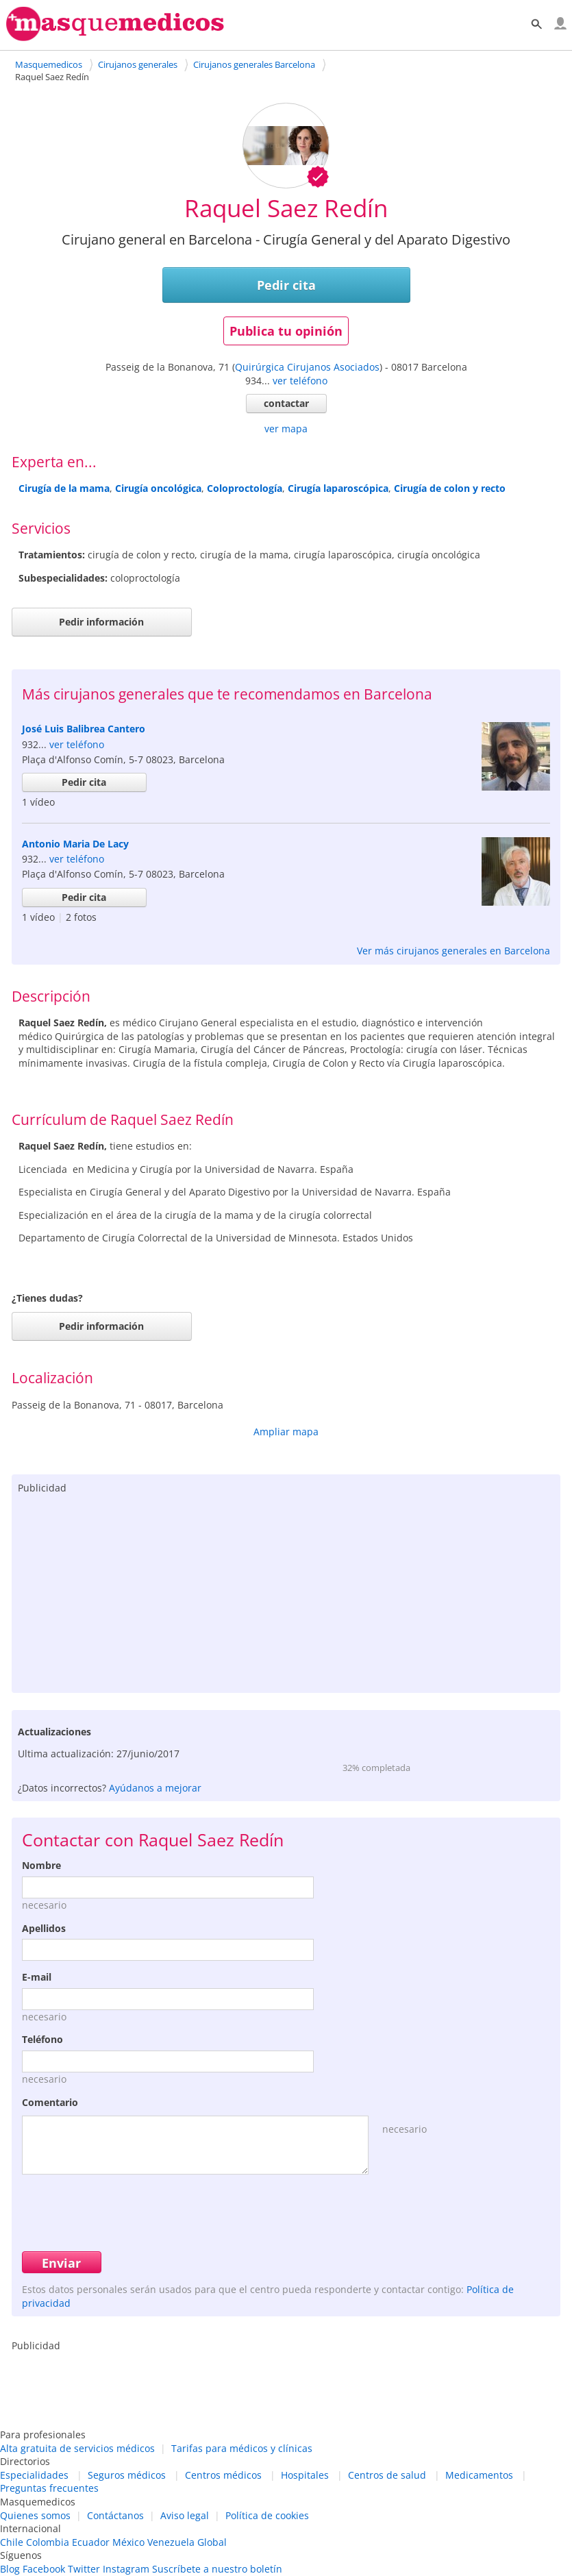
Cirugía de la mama (64, 488)
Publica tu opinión (286, 331)
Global (212, 2542)
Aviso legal (184, 2515)
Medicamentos (479, 2474)
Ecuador (91, 2542)
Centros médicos (223, 2474)
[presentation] (126, 2211)
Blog (10, 2568)
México (128, 2542)
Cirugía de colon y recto (450, 488)
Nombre (41, 1865)
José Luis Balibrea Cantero (83, 728)
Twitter (84, 2568)
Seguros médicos (127, 2474)
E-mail (36, 1976)
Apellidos (44, 1928)
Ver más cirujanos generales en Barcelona (453, 950)
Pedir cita (286, 285)
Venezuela (171, 2542)
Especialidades (34, 2474)
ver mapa (286, 428)
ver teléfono (300, 380)
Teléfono (42, 2039)
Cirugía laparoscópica (338, 488)
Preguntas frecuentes (49, 2487)
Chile (11, 2542)
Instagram (126, 2568)
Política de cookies (267, 2515)
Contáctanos (115, 2515)
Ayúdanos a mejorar (155, 1787)
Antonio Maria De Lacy (75, 843)
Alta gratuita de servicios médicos (77, 2448)
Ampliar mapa (286, 1431)
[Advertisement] (286, 1590)
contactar (286, 403)
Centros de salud (387, 2474)
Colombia (47, 2542)
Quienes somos (35, 2515)
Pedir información (101, 621)
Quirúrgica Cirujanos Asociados (307, 366)
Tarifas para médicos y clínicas (241, 2448)
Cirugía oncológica (158, 488)
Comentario (50, 2102)
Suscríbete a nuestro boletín (217, 2568)
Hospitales (305, 2474)
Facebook (44, 2568)
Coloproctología (244, 488)
